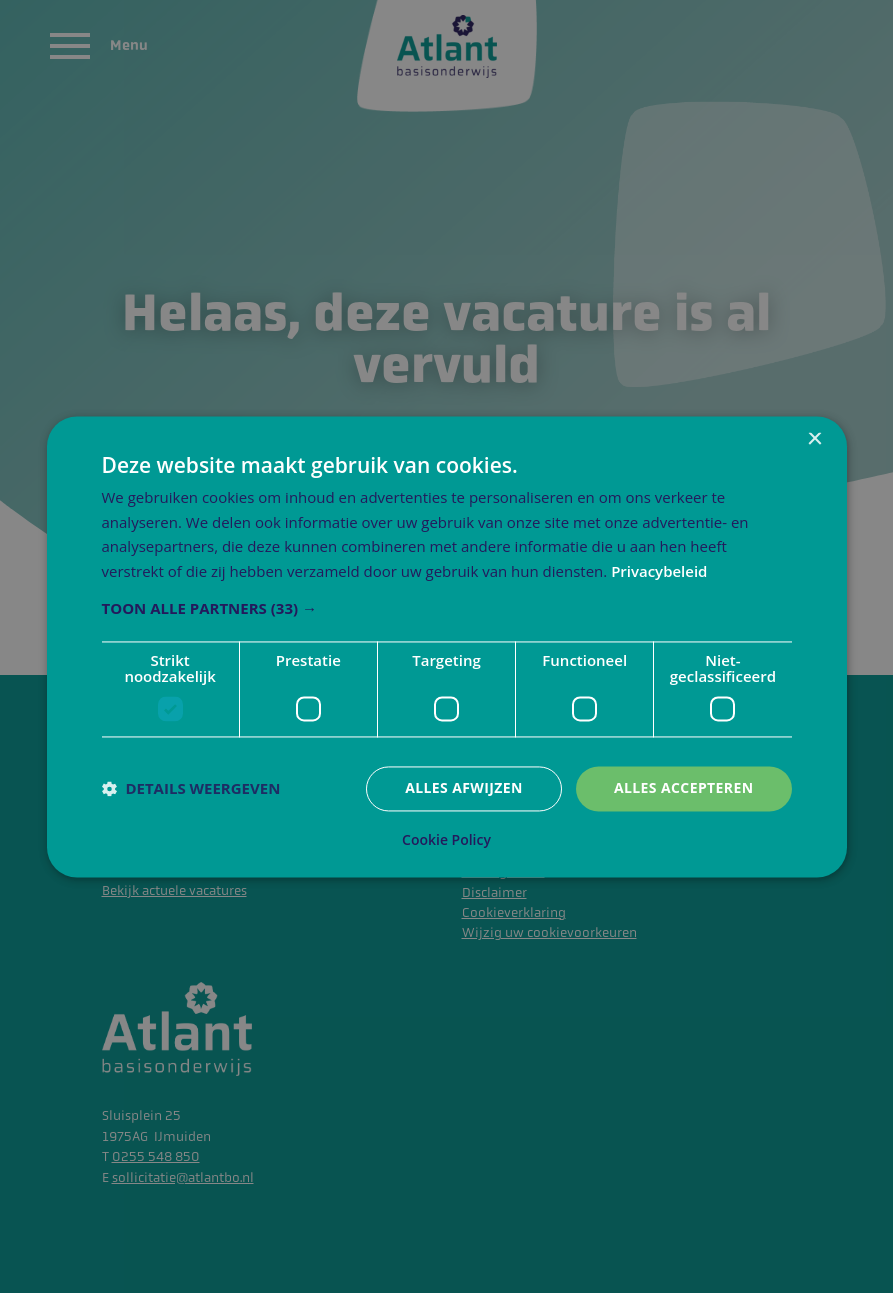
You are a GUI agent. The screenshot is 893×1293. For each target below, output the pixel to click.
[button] (447, 608)
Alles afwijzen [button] (464, 787)
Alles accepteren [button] (684, 787)
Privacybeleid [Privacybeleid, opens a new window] (659, 572)
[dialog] (447, 646)
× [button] (814, 439)
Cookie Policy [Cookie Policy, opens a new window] (446, 840)
